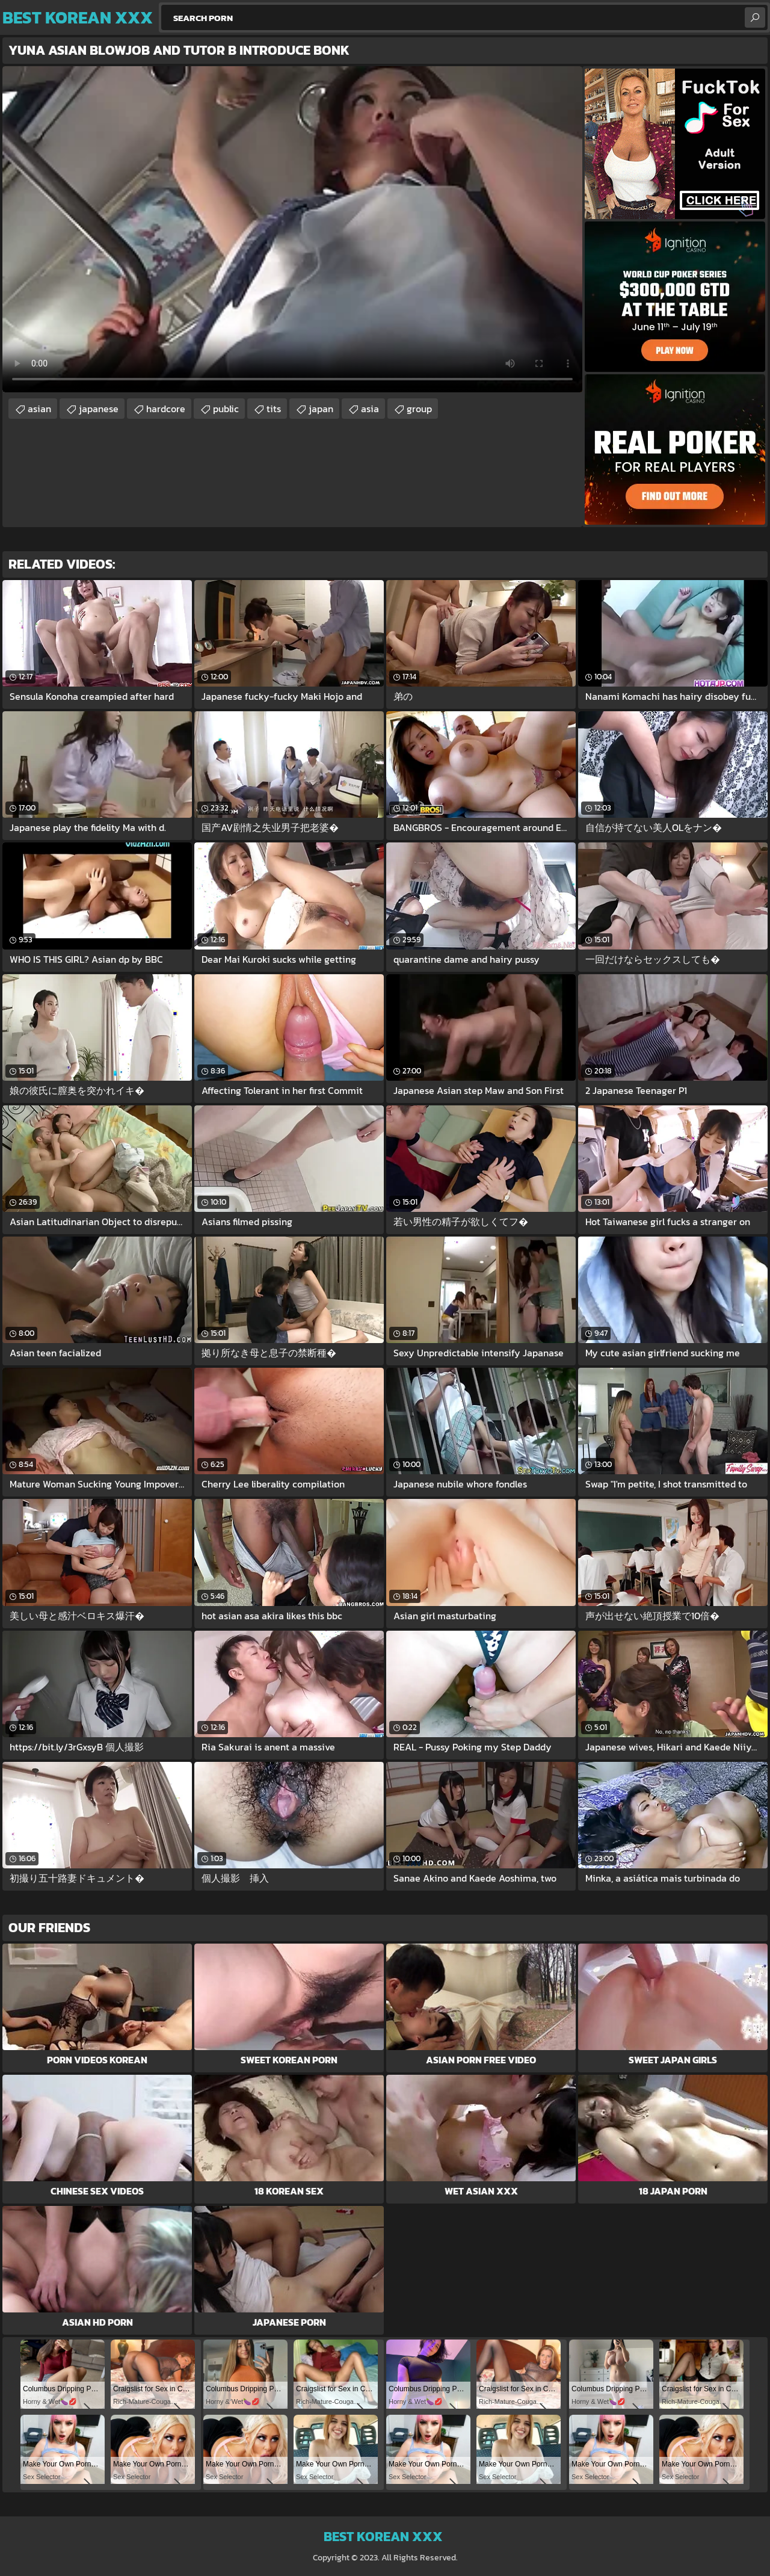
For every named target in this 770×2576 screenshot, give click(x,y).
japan (321, 408)
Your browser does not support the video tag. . (292, 229)
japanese (99, 408)
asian (39, 408)
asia (370, 408)
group (419, 408)
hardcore (165, 408)
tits (273, 408)
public (226, 408)
